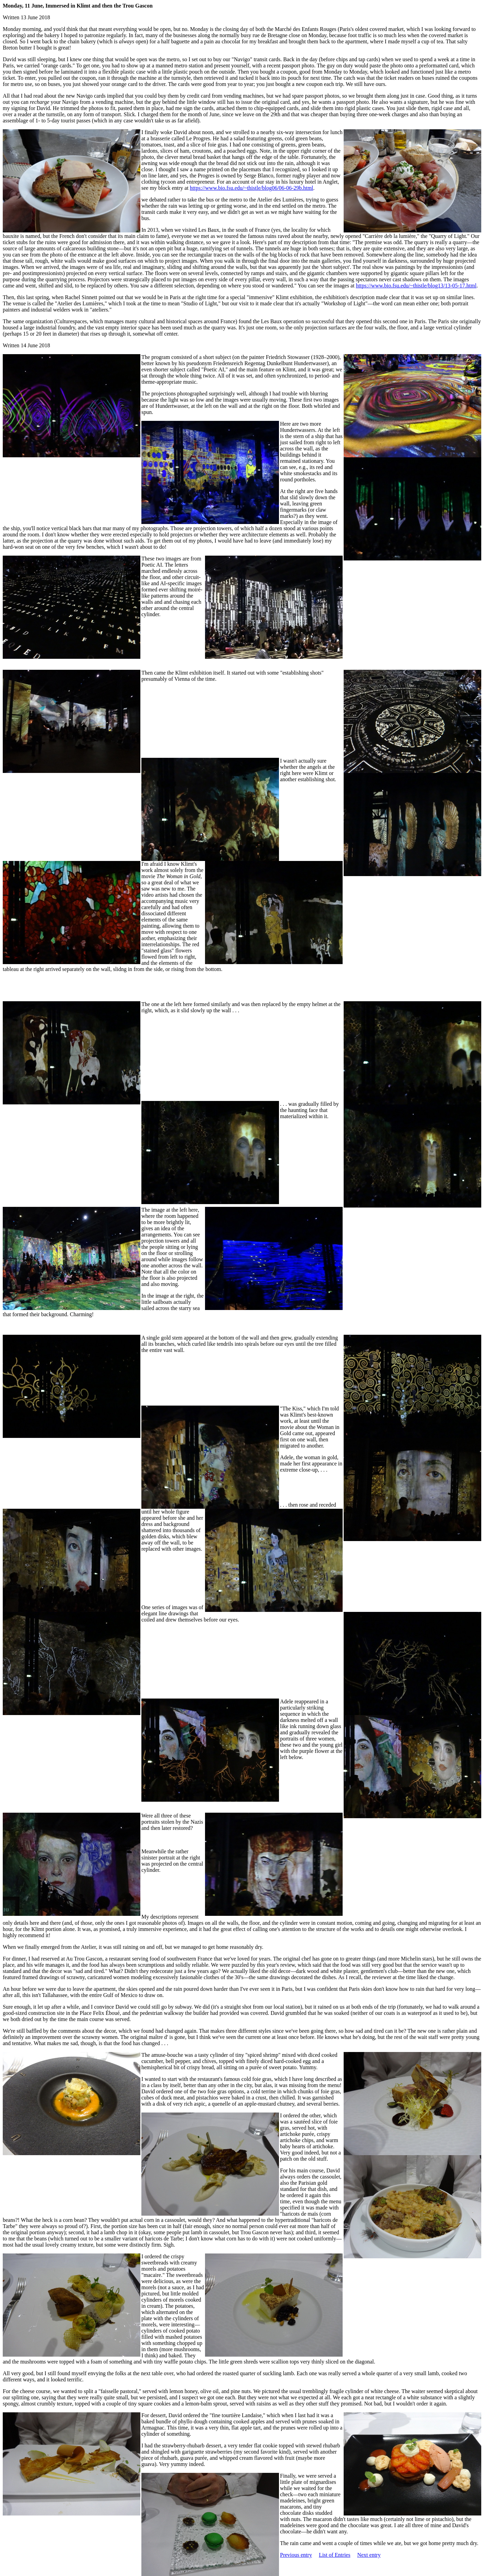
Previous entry (296, 2555)
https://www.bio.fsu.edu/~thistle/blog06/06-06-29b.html (251, 188)
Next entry (368, 2555)
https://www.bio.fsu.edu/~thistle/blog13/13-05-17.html (416, 285)
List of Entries (335, 2555)
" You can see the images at (325, 285)
